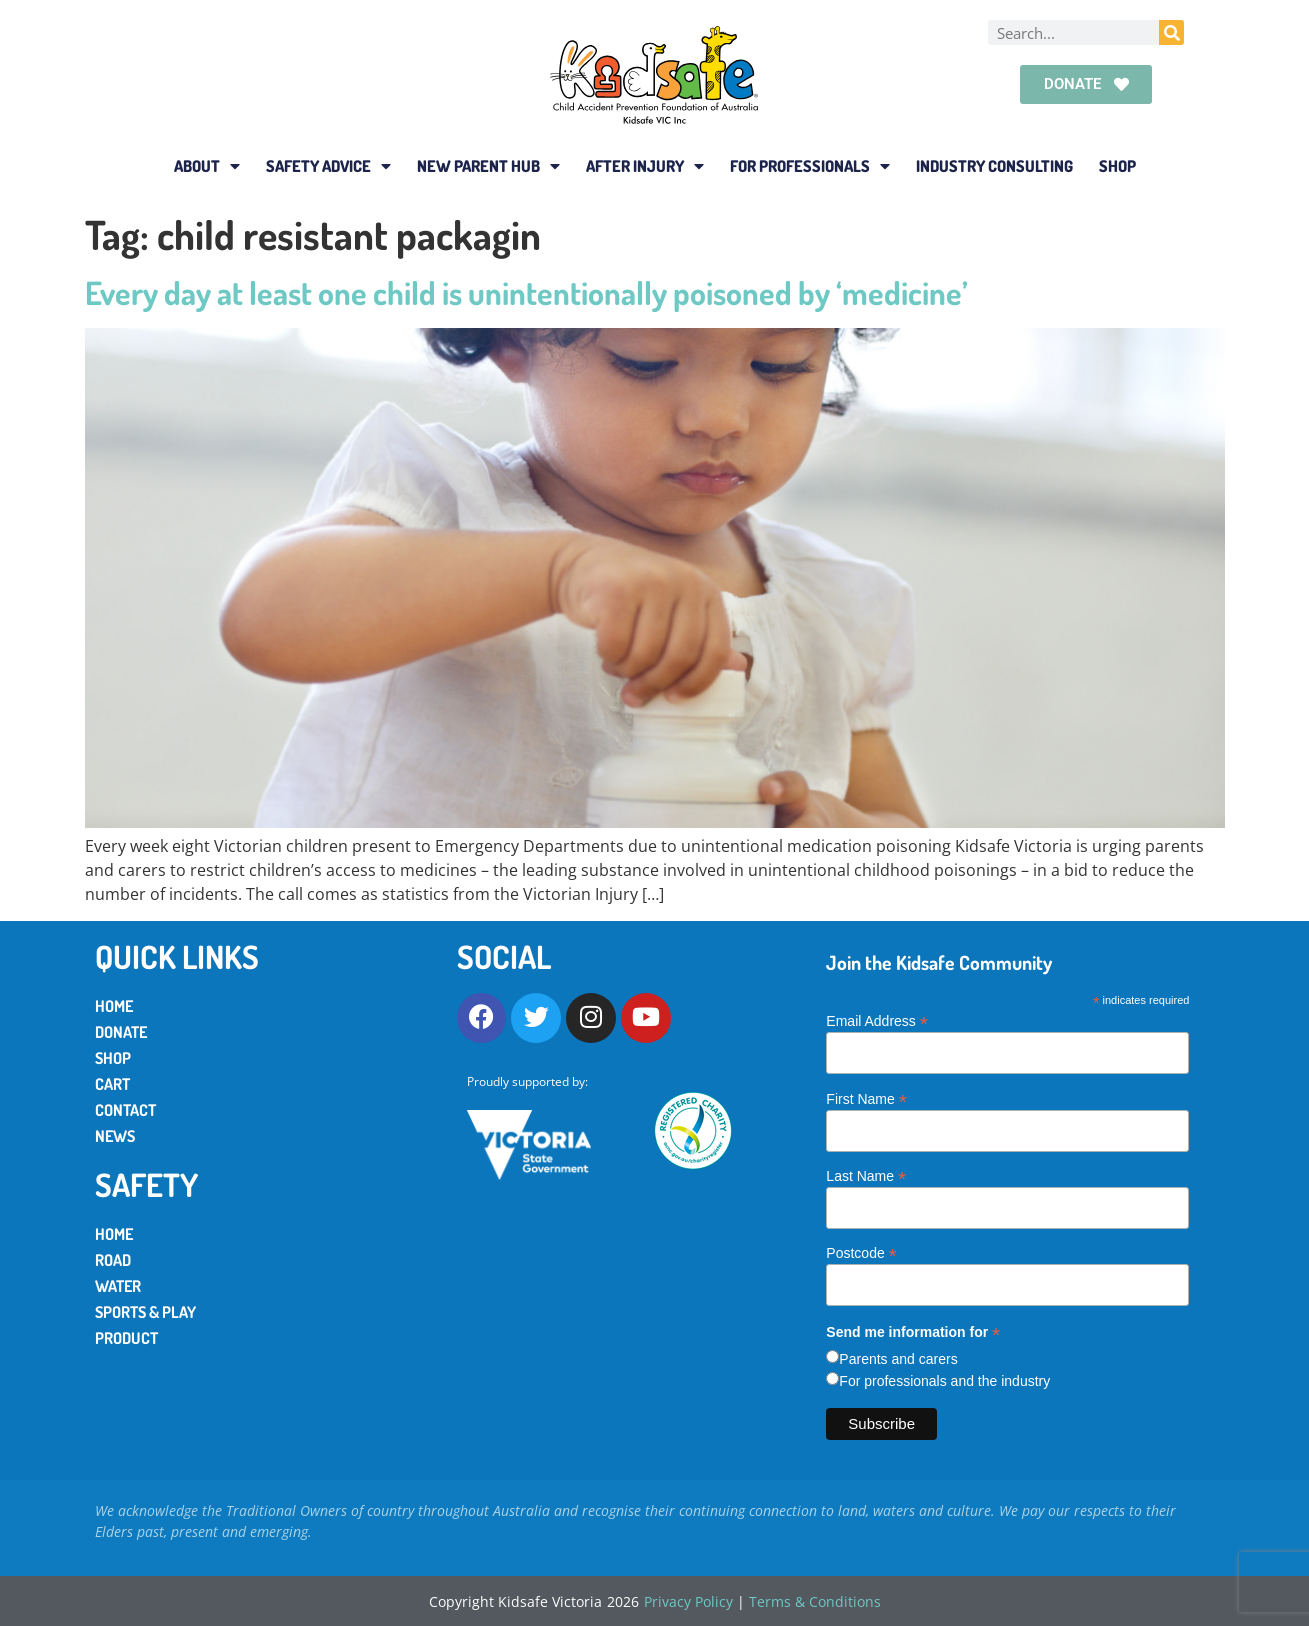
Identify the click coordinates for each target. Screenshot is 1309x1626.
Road (113, 1260)
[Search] (1171, 32)
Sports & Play (145, 1312)
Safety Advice (328, 166)
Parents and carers (898, 1359)
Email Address (877, 1020)
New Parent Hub (488, 166)
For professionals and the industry (944, 1381)
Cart (112, 1084)
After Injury (645, 166)
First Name (866, 1098)
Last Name (866, 1175)
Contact (125, 1110)
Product (126, 1338)
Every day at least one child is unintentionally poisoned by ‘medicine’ (526, 292)
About (207, 166)
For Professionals (810, 166)
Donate (121, 1032)
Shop (1117, 166)
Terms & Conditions (815, 1601)
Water (118, 1286)
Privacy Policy (688, 1601)
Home (114, 1006)
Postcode (861, 1252)
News (115, 1136)
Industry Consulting (994, 166)
